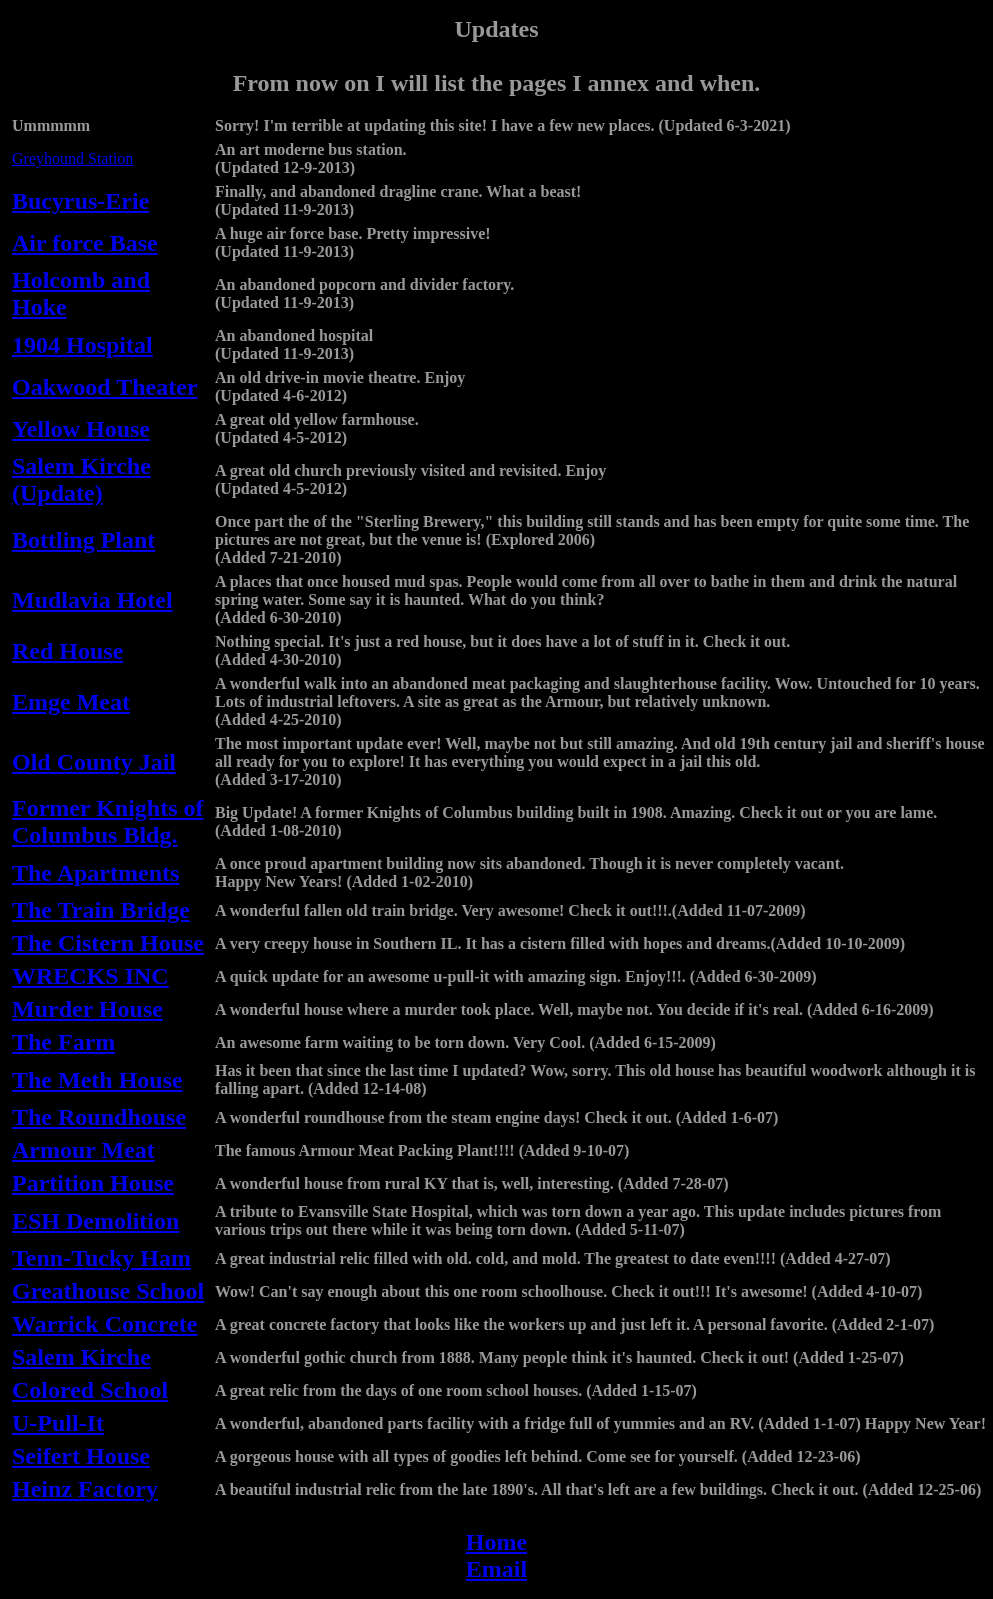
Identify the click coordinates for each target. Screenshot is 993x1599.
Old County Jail (94, 762)
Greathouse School (108, 1291)
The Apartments (95, 873)
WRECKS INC (90, 976)
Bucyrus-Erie (80, 201)
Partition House (93, 1183)
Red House (67, 651)
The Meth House (97, 1080)
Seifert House (81, 1456)
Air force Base (85, 243)
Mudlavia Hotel (92, 600)
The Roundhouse (99, 1117)
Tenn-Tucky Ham (101, 1258)
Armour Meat (83, 1150)
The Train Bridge (101, 910)
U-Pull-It (58, 1423)
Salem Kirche (81, 1357)
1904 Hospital (82, 345)
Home (496, 1542)
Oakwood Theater (105, 387)
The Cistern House (108, 943)
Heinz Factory (85, 1489)
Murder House (87, 1009)
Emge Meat (71, 702)
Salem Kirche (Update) (81, 479)
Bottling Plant (83, 540)
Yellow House (81, 429)
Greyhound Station (72, 158)
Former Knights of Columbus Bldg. (108, 821)
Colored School (90, 1390)
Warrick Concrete (105, 1324)
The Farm (63, 1042)
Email (496, 1569)
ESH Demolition (95, 1221)
